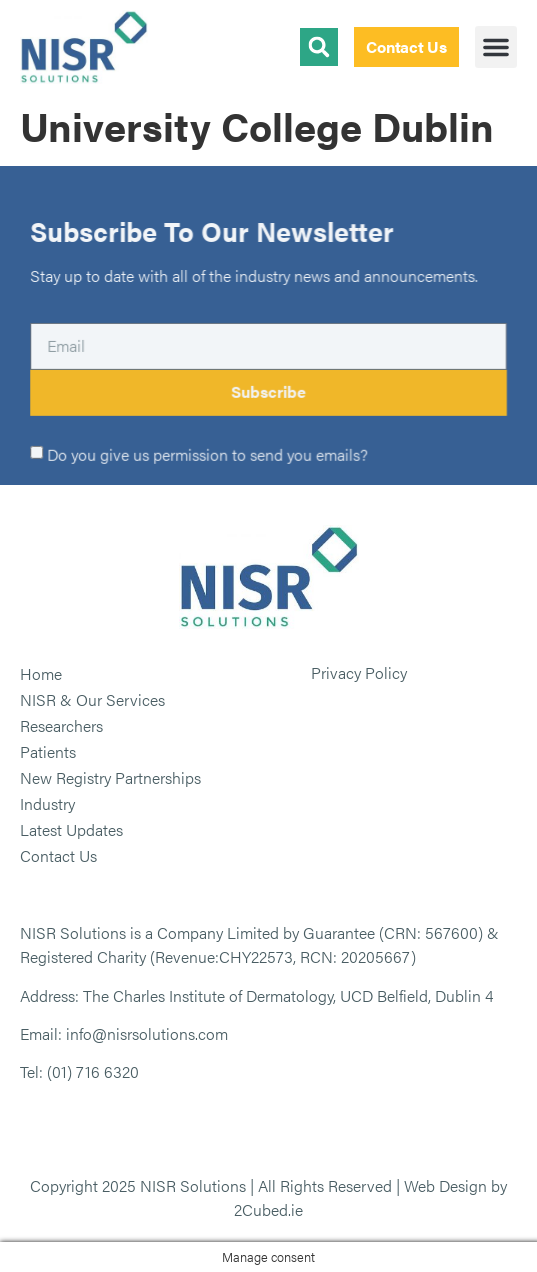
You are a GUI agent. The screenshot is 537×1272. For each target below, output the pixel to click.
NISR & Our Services (92, 699)
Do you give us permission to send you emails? (207, 454)
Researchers (61, 725)
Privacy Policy (359, 672)
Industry (47, 803)
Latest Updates (71, 829)
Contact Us (58, 855)
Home (41, 673)
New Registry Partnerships (110, 777)
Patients (48, 751)
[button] (496, 47)
